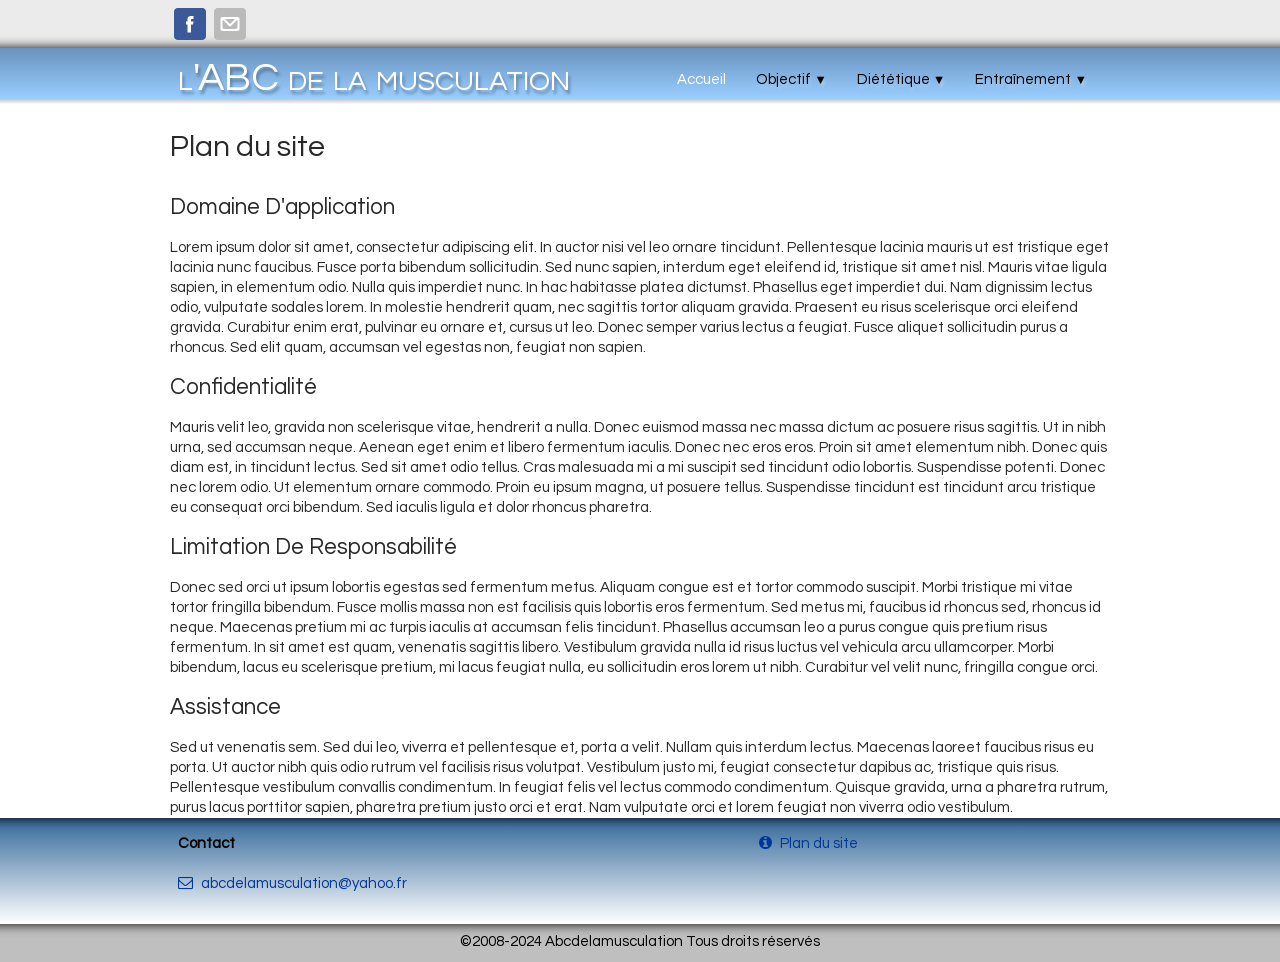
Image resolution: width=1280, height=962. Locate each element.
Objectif (791, 79)
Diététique (901, 79)
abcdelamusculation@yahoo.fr (292, 883)
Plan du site (810, 843)
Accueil (701, 79)
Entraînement (1031, 79)
